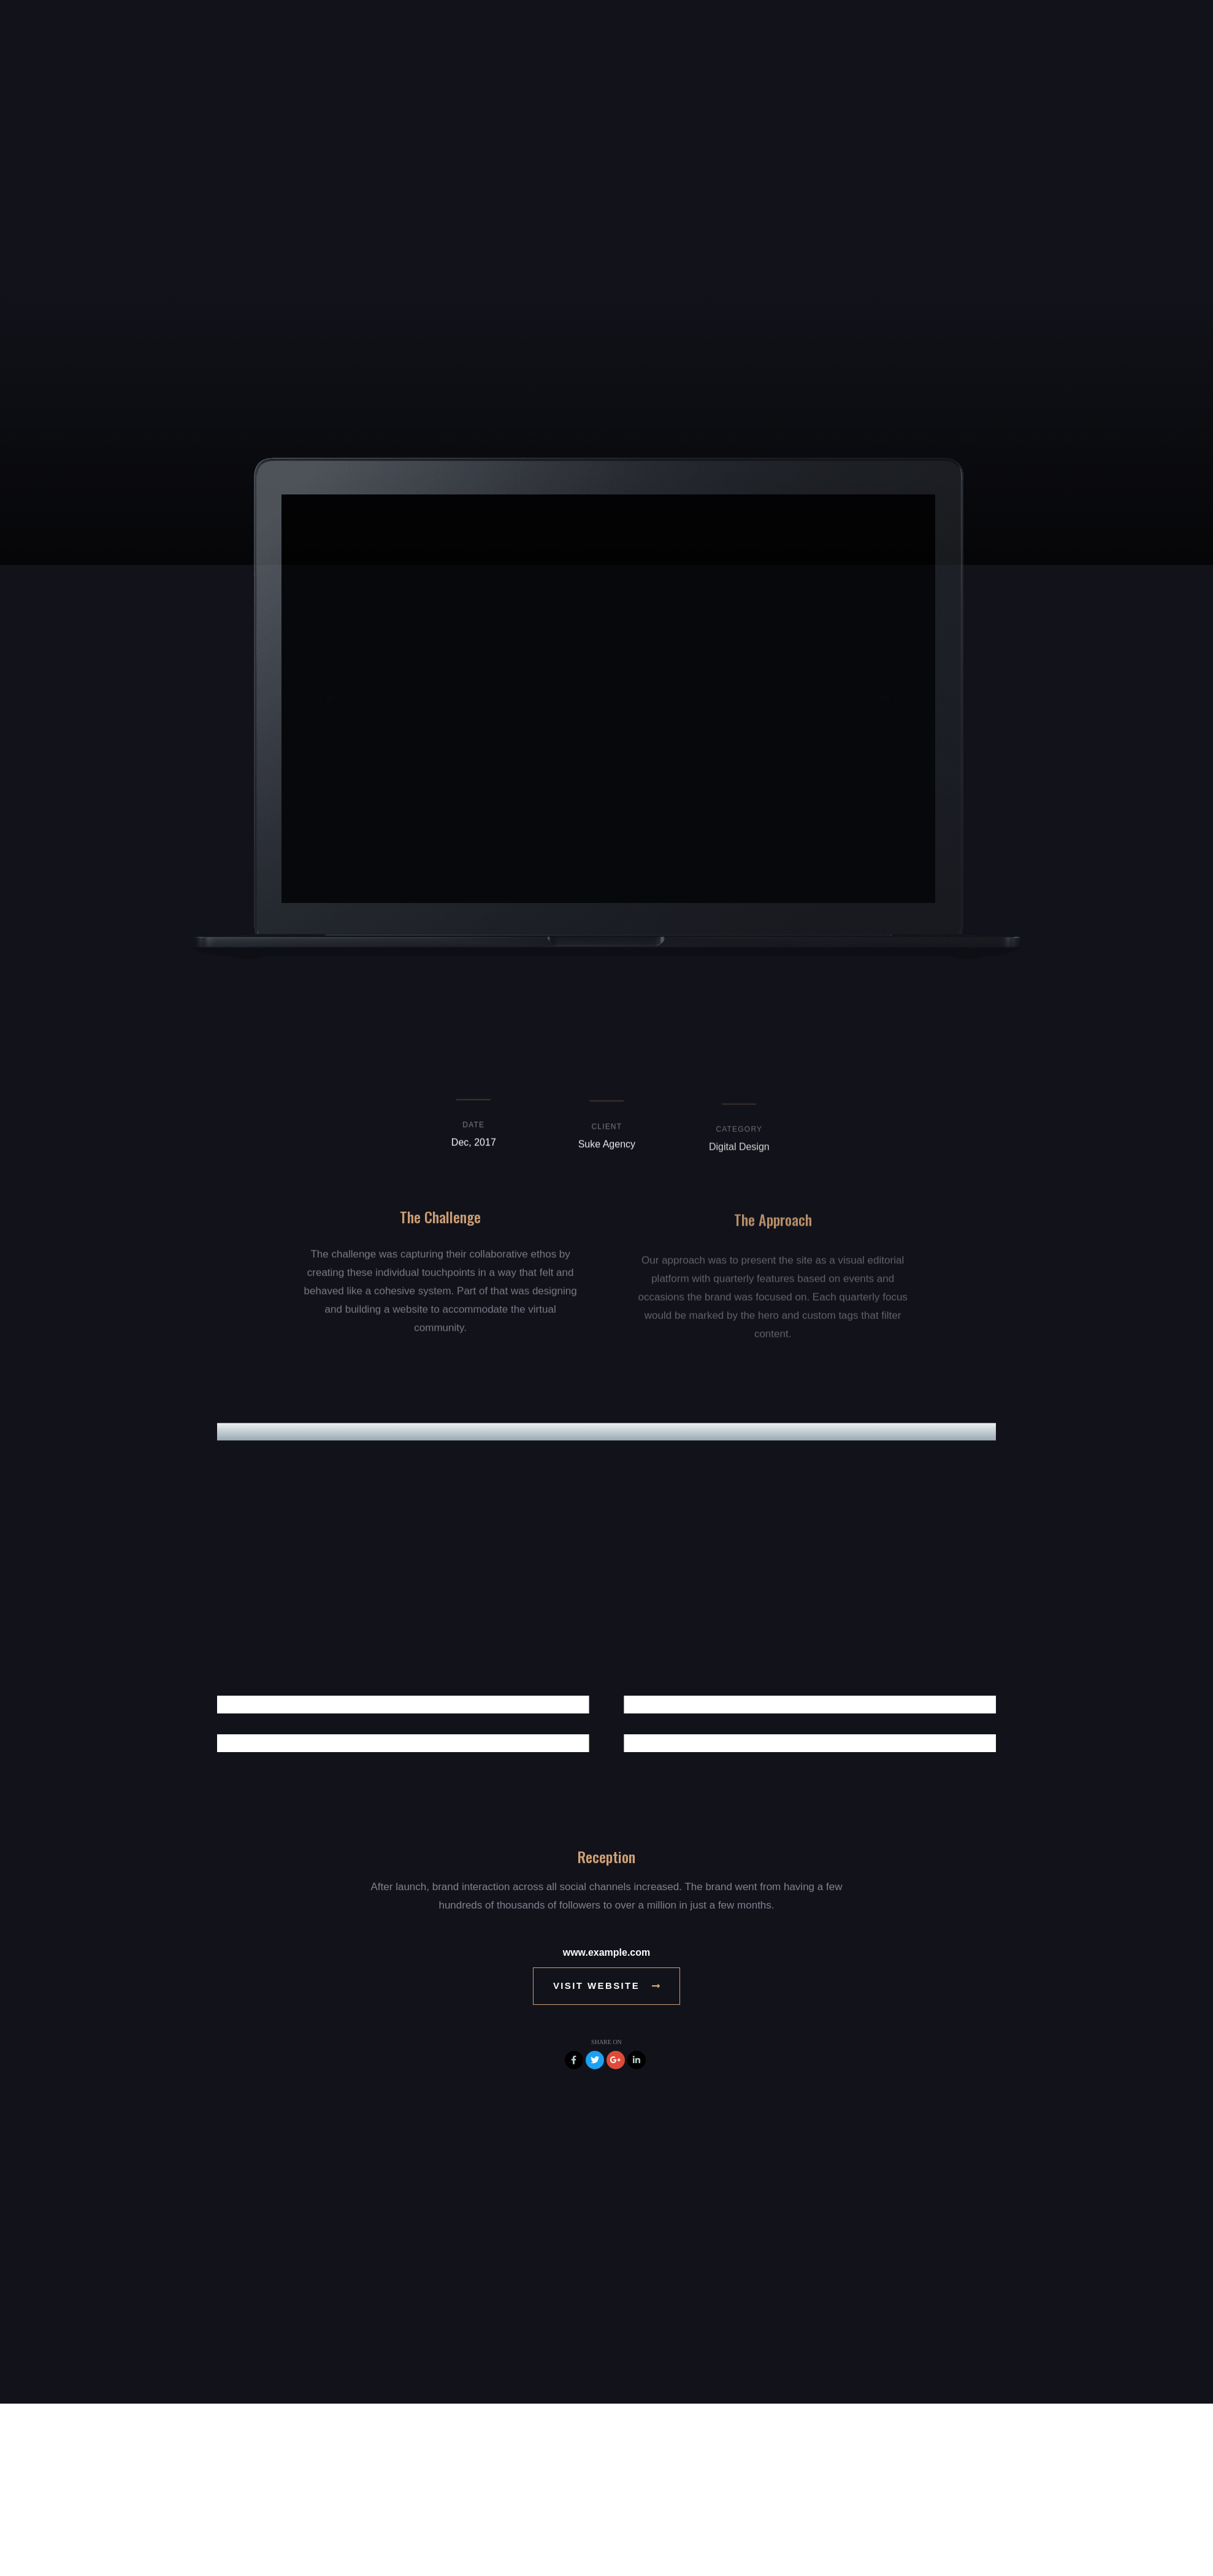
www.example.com (607, 1952)
